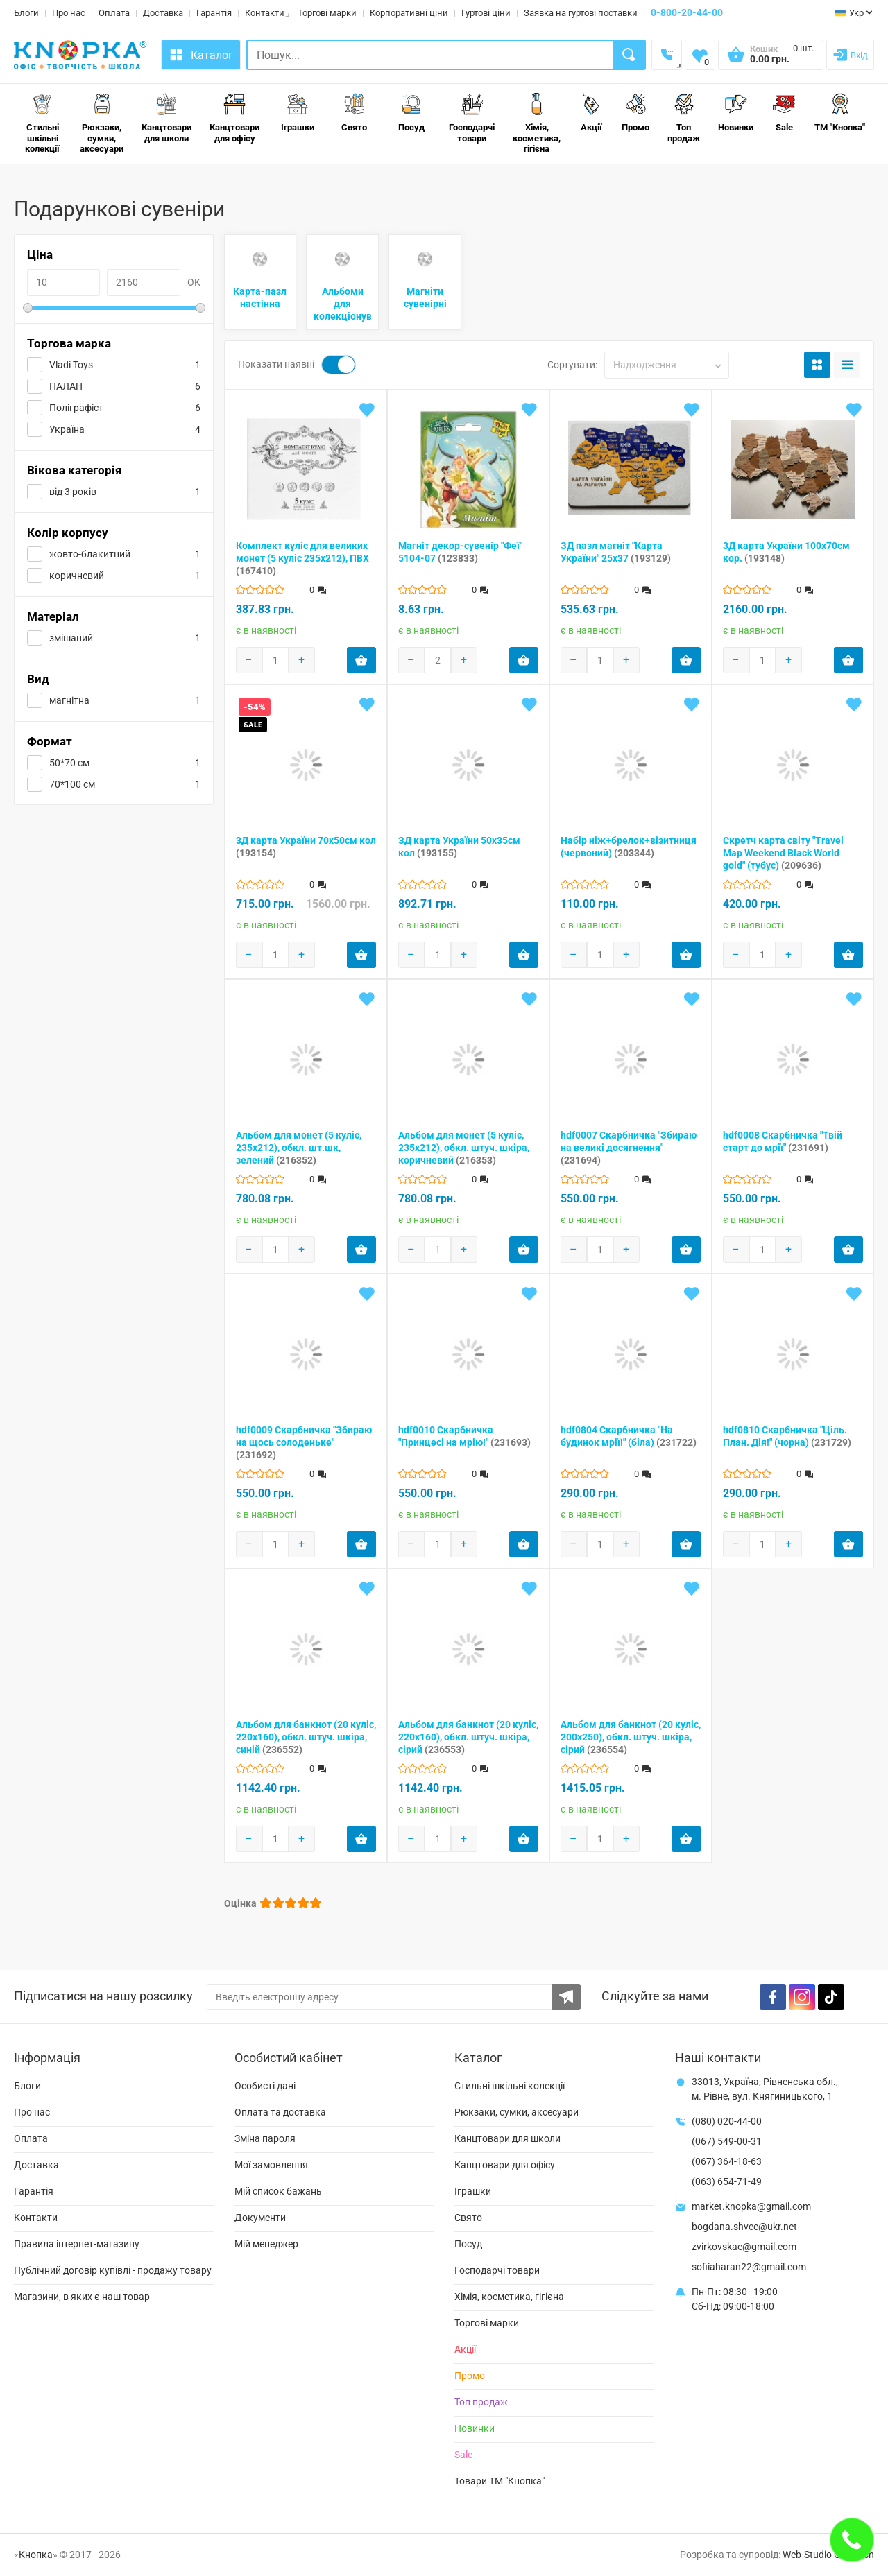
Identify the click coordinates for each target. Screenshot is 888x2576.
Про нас (68, 13)
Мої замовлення (271, 2164)
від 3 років (72, 491)
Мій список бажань (278, 2191)
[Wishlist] (700, 55)
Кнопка (36, 2554)
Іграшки (297, 112)
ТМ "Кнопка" (839, 112)
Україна (67, 429)
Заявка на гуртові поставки (581, 13)
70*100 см (72, 784)
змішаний (71, 637)
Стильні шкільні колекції (42, 123)
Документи (260, 2217)
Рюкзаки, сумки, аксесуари (101, 123)
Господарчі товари (472, 118)
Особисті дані (265, 2085)
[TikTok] (831, 1997)
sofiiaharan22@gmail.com (749, 2266)
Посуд (411, 112)
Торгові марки (327, 13)
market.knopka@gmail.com (751, 2206)
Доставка (163, 13)
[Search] (630, 55)
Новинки (735, 112)
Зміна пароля (265, 2138)
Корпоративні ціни (409, 13)
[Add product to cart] (361, 660)
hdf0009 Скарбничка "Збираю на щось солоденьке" (304, 1442)
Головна (31, 181)
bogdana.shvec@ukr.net (744, 2226)
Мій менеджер (266, 2243)
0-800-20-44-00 (687, 12)
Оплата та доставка (280, 2112)
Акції (591, 112)
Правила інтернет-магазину (76, 2243)
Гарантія (214, 13)
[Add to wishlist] (367, 410)
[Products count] (275, 660)
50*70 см (69, 762)
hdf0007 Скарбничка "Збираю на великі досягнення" (629, 1148)
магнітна (69, 700)
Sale (784, 112)
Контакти (264, 13)
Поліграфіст (76, 407)
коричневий (76, 575)
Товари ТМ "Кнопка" (499, 2481)
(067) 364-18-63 (727, 2161)
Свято (354, 112)
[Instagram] (802, 1997)
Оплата (114, 13)
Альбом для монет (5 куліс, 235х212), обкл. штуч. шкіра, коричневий (463, 1148)
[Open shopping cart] (770, 58)
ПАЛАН (66, 386)
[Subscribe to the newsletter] (566, 1997)
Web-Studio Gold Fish (828, 2554)
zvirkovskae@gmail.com (744, 2246)
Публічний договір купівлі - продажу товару (113, 2270)
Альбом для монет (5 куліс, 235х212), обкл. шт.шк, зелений (298, 1148)
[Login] (850, 55)
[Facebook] (773, 1997)
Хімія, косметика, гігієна (537, 123)
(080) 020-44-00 (727, 2121)
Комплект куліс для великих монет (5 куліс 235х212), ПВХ (302, 558)
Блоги (26, 13)
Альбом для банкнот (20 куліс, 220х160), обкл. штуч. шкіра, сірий (468, 1737)
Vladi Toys (71, 364)
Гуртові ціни (486, 13)
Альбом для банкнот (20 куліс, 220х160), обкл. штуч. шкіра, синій (306, 1737)
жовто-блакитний (89, 554)
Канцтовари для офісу (234, 118)
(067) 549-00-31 (727, 2141)
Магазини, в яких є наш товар (82, 2296)
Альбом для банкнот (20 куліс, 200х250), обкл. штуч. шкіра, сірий (631, 1737)
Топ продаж (683, 118)
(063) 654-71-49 (727, 2181)
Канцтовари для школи (166, 118)
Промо (635, 112)
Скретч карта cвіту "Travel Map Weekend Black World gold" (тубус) (783, 853)
